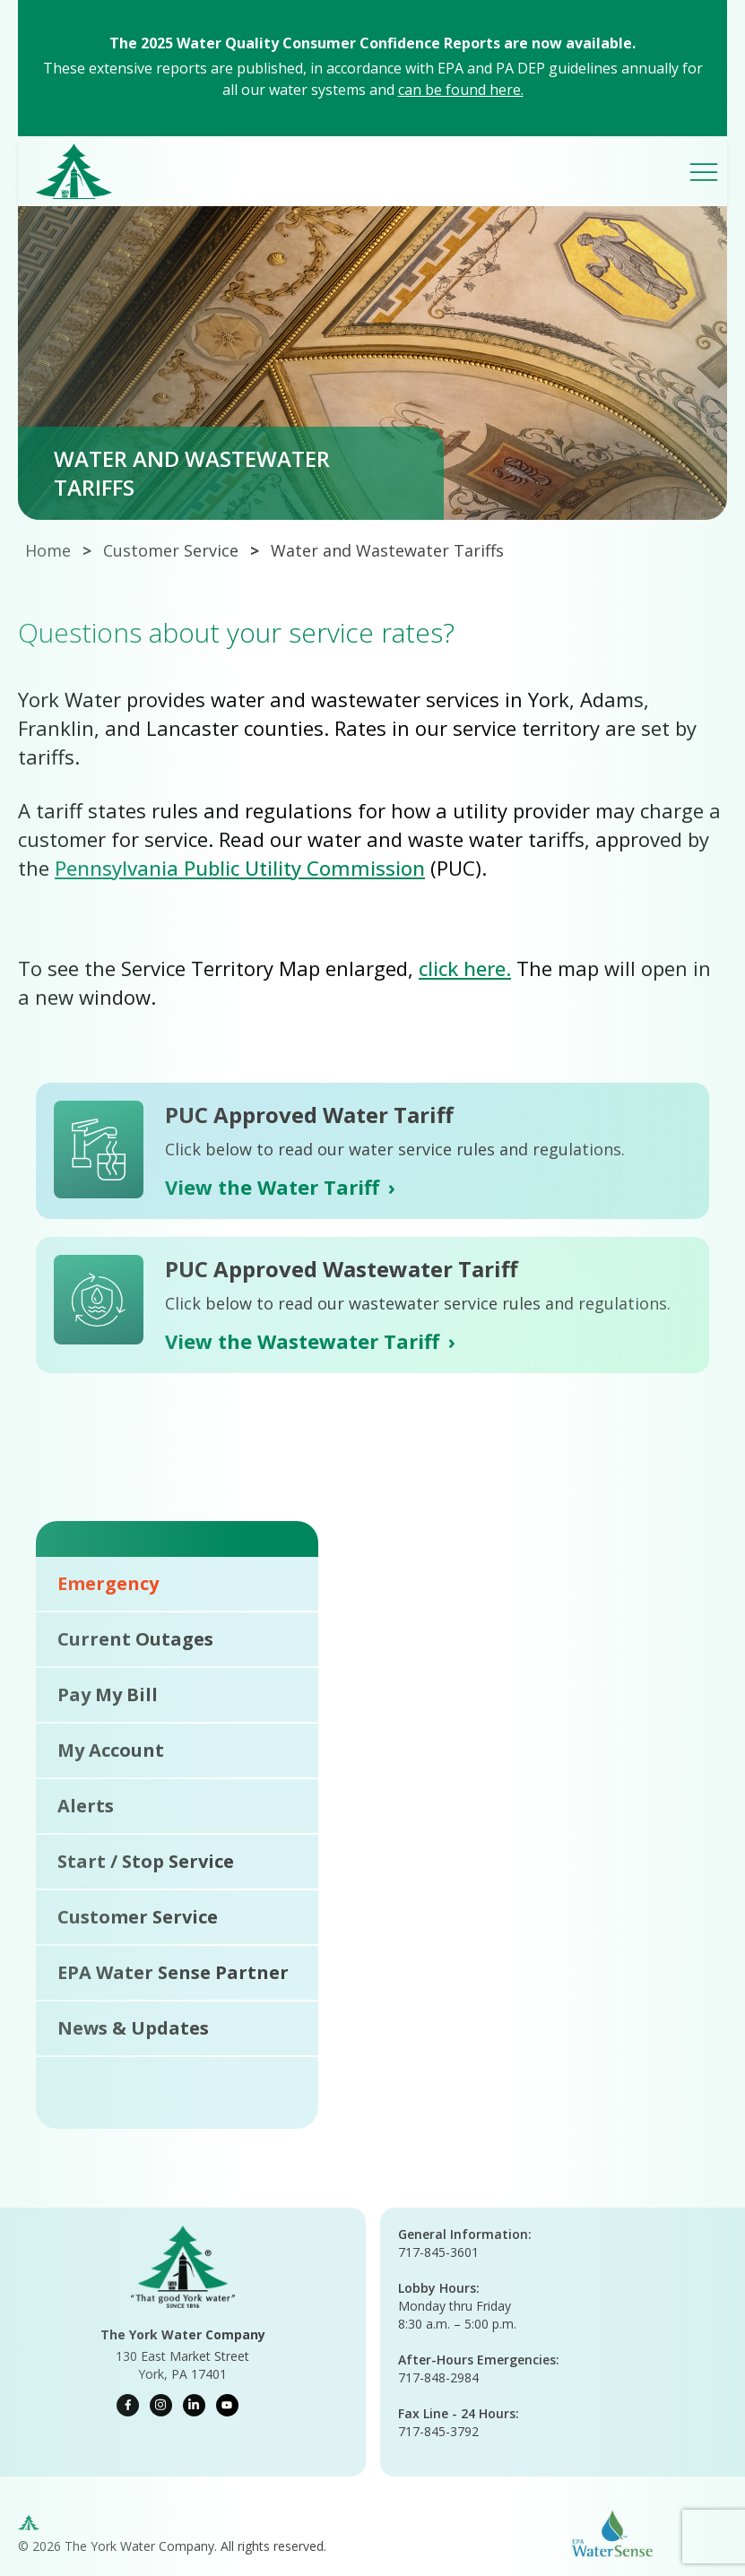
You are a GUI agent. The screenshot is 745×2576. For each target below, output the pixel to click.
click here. (465, 968)
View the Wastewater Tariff (310, 1340)
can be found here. (461, 89)
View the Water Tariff (280, 1186)
